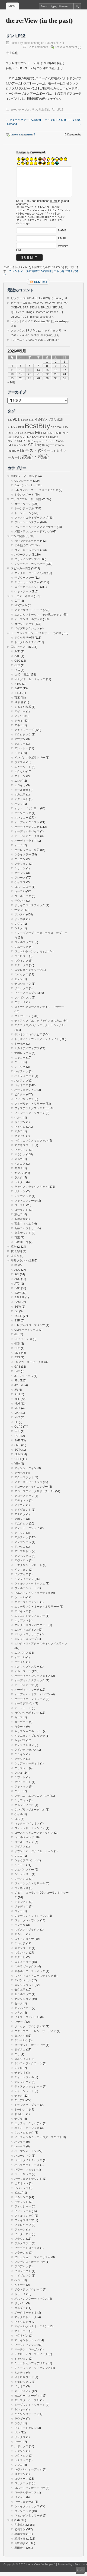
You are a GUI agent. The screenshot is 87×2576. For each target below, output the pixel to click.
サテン (18, 914)
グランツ (20, 877)
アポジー (20, 1523)
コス (17, 1823)
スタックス (21, 969)
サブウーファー (24, 581)
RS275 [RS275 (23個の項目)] (59, 445)
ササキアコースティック (29, 909)
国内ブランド (19, 651)
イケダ (18, 757)
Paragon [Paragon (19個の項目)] (36, 445)
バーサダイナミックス (28, 2164)
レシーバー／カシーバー (29, 568)
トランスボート (24, 498)
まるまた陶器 (22, 711)
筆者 (13, 2524)
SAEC (18, 692)
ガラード (20, 1730)
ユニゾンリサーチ (25, 2418)
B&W (17, 1297)
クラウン (20, 863)
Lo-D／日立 (21, 678)
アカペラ (20, 1477)
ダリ (17, 2058)
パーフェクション (25, 1094)
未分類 (15, 1260)
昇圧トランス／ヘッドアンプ (32, 535)
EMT (17, 1357)
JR (16, 1394)
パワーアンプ (22, 558)
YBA (17, 1467)
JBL (16, 1384)
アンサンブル (22, 1546)
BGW (17, 1310)
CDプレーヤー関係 (22, 480)
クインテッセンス (25, 1753)
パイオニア (21, 1089)
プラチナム (21, 2256)
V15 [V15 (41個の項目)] (20, 454)
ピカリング (21, 2201)
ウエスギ (20, 766)
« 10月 (11, 386)
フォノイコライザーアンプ (31, 521)
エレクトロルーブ (25, 1643)
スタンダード (22, 1952)
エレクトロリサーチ (26, 1638)
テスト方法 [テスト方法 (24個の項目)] (55, 455)
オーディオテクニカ (26, 831)
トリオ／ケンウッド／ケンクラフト (36, 1043)
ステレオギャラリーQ (28, 974)
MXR (17, 1417)
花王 (17, 1241)
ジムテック (21, 951)
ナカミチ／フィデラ (26, 1052)
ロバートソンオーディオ (29, 2492)
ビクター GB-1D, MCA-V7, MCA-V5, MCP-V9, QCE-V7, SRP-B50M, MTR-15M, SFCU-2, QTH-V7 (39, 311)
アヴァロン (21, 1564)
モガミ (18, 1172)
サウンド (20, 904)
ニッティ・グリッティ (28, 2127)
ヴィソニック (22, 2515)
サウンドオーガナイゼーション (33, 1855)
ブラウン (20, 2242)
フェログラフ (22, 2229)
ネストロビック (24, 2136)
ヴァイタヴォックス (26, 2510)
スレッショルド (24, 1989)
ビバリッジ (21, 2192)
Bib (16, 1315)
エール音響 (21, 794)
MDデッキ (20, 609)
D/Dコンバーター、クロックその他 (36, 494)
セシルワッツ (22, 1998)
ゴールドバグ (22, 900)
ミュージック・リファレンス (32, 2372)
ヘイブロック (22, 2279)
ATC (17, 1287)
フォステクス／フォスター (31, 1112)
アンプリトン (22, 1555)
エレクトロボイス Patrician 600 (30, 325)
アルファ (20, 748)
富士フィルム (22, 1227)
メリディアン (22, 2395)
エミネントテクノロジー (29, 1620)
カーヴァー (21, 1726)
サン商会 (20, 923)
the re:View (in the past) (39, 20)
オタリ (18, 808)
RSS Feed (40, 286)
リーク (18, 2445)
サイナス (20, 1850)
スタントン (21, 1956)
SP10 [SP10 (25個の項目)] (23, 449)
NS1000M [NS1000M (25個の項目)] (14, 445)
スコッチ (20, 1947)
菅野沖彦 (20, 2547)
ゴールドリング (24, 1846)
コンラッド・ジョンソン (29, 1832)
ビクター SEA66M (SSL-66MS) (30, 302)
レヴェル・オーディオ (28, 2473)
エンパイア (21, 1657)
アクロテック (22, 738)
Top (81, 2570)
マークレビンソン (25, 2349)
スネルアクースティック (29, 1975)
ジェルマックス (24, 946)
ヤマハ (18, 1177)
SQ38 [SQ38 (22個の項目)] (41, 449)
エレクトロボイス (25, 1633)
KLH (17, 1407)
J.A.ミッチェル (23, 1380)
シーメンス (21, 1883)
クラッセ (20, 1763)
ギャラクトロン (24, 1749)
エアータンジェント (26, 1606)
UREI (17, 1463)
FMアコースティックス (28, 1366)
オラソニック (22, 817)
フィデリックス (24, 1103)
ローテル (20, 1209)
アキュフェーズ (24, 734)
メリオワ (20, 2390)
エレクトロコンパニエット (31, 1629)
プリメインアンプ (25, 563)
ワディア (20, 2501)
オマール (20, 1661)
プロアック (21, 2270)
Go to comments (38, 47)
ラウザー (20, 2422)
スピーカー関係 (20, 572)
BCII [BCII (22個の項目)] (21, 431)
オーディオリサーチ (26, 1693)
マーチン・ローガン (26, 2353)
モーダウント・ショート (29, 2409)
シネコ (18, 1860)
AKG (17, 1283)
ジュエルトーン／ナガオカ (31, 955)
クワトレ (20, 1781)
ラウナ (18, 2427)
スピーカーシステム (26, 586)
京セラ (18, 1218)
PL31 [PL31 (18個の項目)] (45, 445)
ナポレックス (22, 1057)
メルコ (18, 1163)
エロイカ (20, 789)
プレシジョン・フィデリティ (32, 2261)
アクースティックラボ (28, 1486)
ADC (17, 1274)
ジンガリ (20, 1929)
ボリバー (20, 2307)
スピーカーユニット (26, 591)
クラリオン (21, 868)
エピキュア (21, 1615)
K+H (17, 1398)
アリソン (20, 1537)
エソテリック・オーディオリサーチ (36, 1610)
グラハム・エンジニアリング (32, 1800)
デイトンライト (24, 2095)
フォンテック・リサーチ (29, 1117)
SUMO (18, 1458)
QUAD (18, 1430)
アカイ (18, 724)
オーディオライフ (25, 844)
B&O (17, 1292)
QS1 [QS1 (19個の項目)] (51, 445)
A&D (17, 655)
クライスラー (22, 858)
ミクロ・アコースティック (31, 2358)
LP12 (60, 109)
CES (17, 669)
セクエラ (20, 1993)
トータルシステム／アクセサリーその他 (36, 637)
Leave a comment (66, 47)
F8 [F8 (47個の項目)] (37, 436)
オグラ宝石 (21, 803)
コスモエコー (22, 891)
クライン (20, 1758)
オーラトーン (22, 1712)
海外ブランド (19, 1264)
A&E (17, 660)
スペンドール (22, 1984)
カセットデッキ (24, 628)
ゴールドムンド (24, 1841)
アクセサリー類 (24, 641)
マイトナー (21, 2335)
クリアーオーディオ (26, 1767)
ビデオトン (21, 2187)
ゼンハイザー (22, 2012)
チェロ (18, 2072)
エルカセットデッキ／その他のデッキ (38, 618)
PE (16, 1426)
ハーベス (20, 2150)
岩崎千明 (20, 2533)
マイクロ (20, 1131)
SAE (17, 1444)
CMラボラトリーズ (26, 1334)
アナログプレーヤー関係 (26, 503)
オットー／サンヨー (26, 812)
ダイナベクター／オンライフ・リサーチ (39, 1011)
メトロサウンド (24, 2381)
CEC (17, 664)
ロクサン (20, 2478)
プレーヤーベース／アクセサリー (35, 531)
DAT (17, 605)
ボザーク (20, 2298)
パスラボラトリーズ (26, 2169)
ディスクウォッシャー (28, 2090)
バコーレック (22, 2159)
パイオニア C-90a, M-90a (27, 344)
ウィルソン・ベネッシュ (29, 1587)
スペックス (21, 978)
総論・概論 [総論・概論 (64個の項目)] (35, 461)
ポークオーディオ (25, 2316)
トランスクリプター (26, 2109)
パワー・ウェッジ (25, 2173)
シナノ (18, 932)
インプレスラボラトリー (29, 761)
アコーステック (24, 1500)
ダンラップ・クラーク (28, 2067)
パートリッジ (22, 2178)
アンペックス (22, 1560)
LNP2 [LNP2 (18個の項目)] (64, 437)
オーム (18, 849)
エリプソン (21, 1624)
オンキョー (21, 821)
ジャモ (18, 1915)
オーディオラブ (24, 1689)
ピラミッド (21, 2206)
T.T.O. (18, 697)
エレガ (18, 784)
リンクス (20, 2441)
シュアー (20, 1869)
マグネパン (21, 2339)
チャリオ (20, 2076)
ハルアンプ (21, 1084)
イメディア (21, 1578)
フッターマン (22, 2238)
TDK (17, 701)
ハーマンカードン (25, 2155)
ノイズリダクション (26, 632)
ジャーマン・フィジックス (31, 1920)
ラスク (18, 1181)
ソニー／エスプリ (25, 997)
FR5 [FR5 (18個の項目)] (49, 437)
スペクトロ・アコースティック (33, 1979)
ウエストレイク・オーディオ (32, 1597)
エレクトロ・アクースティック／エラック (40, 1647)
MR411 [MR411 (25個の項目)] (53, 441)
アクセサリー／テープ (28, 614)
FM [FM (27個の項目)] (43, 437)
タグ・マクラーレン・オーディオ (35, 2035)
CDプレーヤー (23, 485)
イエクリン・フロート (28, 1569)
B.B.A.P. (19, 1301)
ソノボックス (22, 1001)
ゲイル (18, 1818)
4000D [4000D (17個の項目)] (24, 424)
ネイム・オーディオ (26, 2132)
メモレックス (22, 2386)
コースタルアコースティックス (33, 1836)
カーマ (18, 1721)
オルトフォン (22, 1675)
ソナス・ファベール (26, 2021)
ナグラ (18, 2123)
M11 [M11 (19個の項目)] (10, 441)
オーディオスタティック (29, 1684)
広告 (13, 1250)
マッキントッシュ (25, 2344)
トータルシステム (25, 646)
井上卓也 (44, 109)
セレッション (22, 2003)
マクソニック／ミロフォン (31, 1144)
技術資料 (16, 1255)
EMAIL (62, 242)
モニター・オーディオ (28, 2399)
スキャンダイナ (24, 1943)
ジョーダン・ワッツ (26, 1924)
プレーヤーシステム (26, 526)
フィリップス (22, 2215)
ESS (17, 1361)
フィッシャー (22, 2210)
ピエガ (18, 2196)
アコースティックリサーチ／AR (34, 1495)
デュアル (20, 2104)
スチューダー (22, 1966)
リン (34, 109)
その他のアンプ (24, 549)
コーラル (20, 895)
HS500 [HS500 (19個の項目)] (56, 437)
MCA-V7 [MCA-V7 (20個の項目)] (32, 441)
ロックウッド (22, 2487)
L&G (17, 674)
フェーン (20, 2233)
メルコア (20, 1167)
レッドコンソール (25, 1204)
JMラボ (19, 1389)
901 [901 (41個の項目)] (16, 423)
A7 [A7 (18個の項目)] (47, 424)
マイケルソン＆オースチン (31, 2330)
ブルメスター (22, 2247)
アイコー (20, 715)
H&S (17, 1375)
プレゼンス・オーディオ (29, 2266)
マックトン (21, 1154)
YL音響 (18, 706)
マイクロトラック (25, 2321)
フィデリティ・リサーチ (29, 1107)
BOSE (18, 1320)
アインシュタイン (25, 1472)
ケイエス (20, 886)
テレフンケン (22, 2086)
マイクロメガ (22, 2326)
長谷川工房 (21, 1246)
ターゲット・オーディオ (29, 2049)
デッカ (18, 2099)
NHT (17, 1421)
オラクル (20, 1666)
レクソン (20, 2455)
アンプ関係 (18, 540)
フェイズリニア (24, 2224)
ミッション (21, 2362)
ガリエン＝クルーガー (28, 1735)
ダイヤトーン (22, 1020)
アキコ (18, 729)
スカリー (20, 1938)
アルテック (21, 1541)
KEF (17, 1403)
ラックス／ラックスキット (31, 1190)
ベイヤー (20, 2289)
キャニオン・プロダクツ (29, 1740)
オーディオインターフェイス (32, 1680)
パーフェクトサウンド (28, 2183)
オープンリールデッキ (28, 623)
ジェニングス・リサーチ (29, 1887)
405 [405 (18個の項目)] (9, 424)
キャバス (20, 1744)
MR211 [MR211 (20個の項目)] (43, 441)
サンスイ (20, 918)
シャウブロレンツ (25, 1864)
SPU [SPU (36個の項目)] (32, 449)
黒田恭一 (20, 2552)
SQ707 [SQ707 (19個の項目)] (49, 449)
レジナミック (22, 1200)
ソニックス (21, 992)
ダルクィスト (22, 2063)
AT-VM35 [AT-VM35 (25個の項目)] (56, 424)
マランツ (20, 1158)
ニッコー (20, 1061)
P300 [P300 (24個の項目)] (26, 445)
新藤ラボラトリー (25, 1232)
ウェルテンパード (25, 1592)
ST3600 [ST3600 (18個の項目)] (59, 449)
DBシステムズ (23, 1343)
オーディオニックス (26, 840)
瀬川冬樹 (20, 2542)
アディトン (21, 1504)
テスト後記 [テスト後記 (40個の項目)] (35, 454)
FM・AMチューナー (26, 545)
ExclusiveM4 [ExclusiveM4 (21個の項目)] (26, 437)
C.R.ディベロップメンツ (29, 1329)
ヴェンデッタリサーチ (28, 2519)
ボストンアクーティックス (31, 2302)
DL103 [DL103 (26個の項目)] (12, 437)
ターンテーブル (20, 109)
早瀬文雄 (20, 2538)
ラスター (20, 1186)
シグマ (18, 927)
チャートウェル (24, 2081)
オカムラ (20, 798)
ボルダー (20, 2312)
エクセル (20, 775)
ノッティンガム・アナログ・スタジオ (38, 2141)
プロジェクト (22, 2275)
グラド (18, 1795)
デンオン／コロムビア (28, 1038)
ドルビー (20, 2118)
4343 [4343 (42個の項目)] (40, 423)
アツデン (20, 743)
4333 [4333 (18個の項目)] (31, 424)
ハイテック (21, 1075)
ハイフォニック (24, 1080)
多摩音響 (20, 1223)
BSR (17, 1324)
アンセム (20, 1550)
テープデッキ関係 (22, 600)
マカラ (18, 1135)
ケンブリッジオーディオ (29, 1813)
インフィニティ (24, 1583)
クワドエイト (22, 1786)
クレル (18, 1776)
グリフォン (21, 1804)
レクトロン (21, 2459)
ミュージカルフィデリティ (31, 2367)
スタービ (20, 1961)
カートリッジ (22, 508)
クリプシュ (21, 1772)
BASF (18, 1306)
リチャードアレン (25, 2432)
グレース (20, 881)
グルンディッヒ (24, 1809)
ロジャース (21, 2482)
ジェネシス (21, 1892)
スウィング (21, 964)
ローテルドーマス (25, 2496)
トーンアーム (22, 517)
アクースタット (24, 1481)
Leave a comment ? (22, 134)
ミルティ (20, 2376)
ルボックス (21, 2450)
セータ (18, 2007)
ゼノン (18, 983)
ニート (18, 1066)
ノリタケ (20, 1071)
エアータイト (22, 771)
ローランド (21, 1214)
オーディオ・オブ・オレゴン (32, 1698)
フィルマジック (24, 2219)
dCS (17, 1347)
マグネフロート (24, 1149)
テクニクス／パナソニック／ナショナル (39, 1029)
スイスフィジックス (26, 1933)
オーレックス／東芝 (26, 854)
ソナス (18, 2016)
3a (15, 1269)
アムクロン (21, 1527)
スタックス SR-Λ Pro (24, 334)
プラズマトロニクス (26, 2252)
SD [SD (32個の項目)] (10, 449)
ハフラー (20, 2146)
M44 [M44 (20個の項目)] (16, 441)
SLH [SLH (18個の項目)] (16, 449)
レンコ (18, 2469)
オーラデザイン (24, 1707)
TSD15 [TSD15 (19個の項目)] (11, 455)
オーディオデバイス (26, 835)
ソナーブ (20, 2026)
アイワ (18, 720)
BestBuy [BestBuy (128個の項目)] (37, 430)
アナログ (20, 1518)
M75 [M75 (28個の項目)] (22, 441)
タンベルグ (21, 2044)
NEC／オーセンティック (29, 683)
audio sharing (32, 43)
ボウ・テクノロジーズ (28, 2293)
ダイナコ (20, 2053)
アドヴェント (22, 1513)
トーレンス (21, 2113)
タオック (20, 1006)
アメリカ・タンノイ (26, 1532)
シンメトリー (22, 1878)
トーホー (20, 1047)
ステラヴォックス (25, 1970)
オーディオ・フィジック (29, 1703)
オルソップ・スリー (26, 1670)
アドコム (20, 1509)
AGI (16, 1278)
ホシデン (20, 1126)
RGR (17, 1440)
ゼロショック (22, 987)
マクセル (20, 1140)
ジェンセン (21, 1906)
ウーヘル (20, 1601)
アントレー (21, 752)
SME (17, 1449)
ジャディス (21, 1910)
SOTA (18, 1453)
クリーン (20, 872)
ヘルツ (18, 1121)
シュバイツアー (24, 1873)
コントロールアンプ (26, 554)
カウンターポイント (26, 1716)
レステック (21, 2464)
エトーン (20, 780)
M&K (17, 1412)
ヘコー (18, 2284)
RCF (17, 1435)
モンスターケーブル (26, 2404)
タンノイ (20, 2039)
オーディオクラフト (26, 826)
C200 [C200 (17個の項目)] (58, 431)
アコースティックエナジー (31, 1490)
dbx (16, 1338)
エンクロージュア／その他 (31, 577)
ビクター (20, 1098)
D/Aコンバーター (25, 489)
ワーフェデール (24, 2505)
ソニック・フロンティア (29, 2030)
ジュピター (21, 960)
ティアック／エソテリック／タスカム (38, 1024)
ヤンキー (20, 2413)
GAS (17, 1370)
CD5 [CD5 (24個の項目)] (64, 431)
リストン (20, 1195)
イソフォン (21, 1573)
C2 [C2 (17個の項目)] (52, 431)
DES (17, 1352)
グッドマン (21, 1790)
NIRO (17, 688)
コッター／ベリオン (26, 1827)
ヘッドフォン (22, 595)
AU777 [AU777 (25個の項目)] (12, 431)
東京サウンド (22, 1237)
